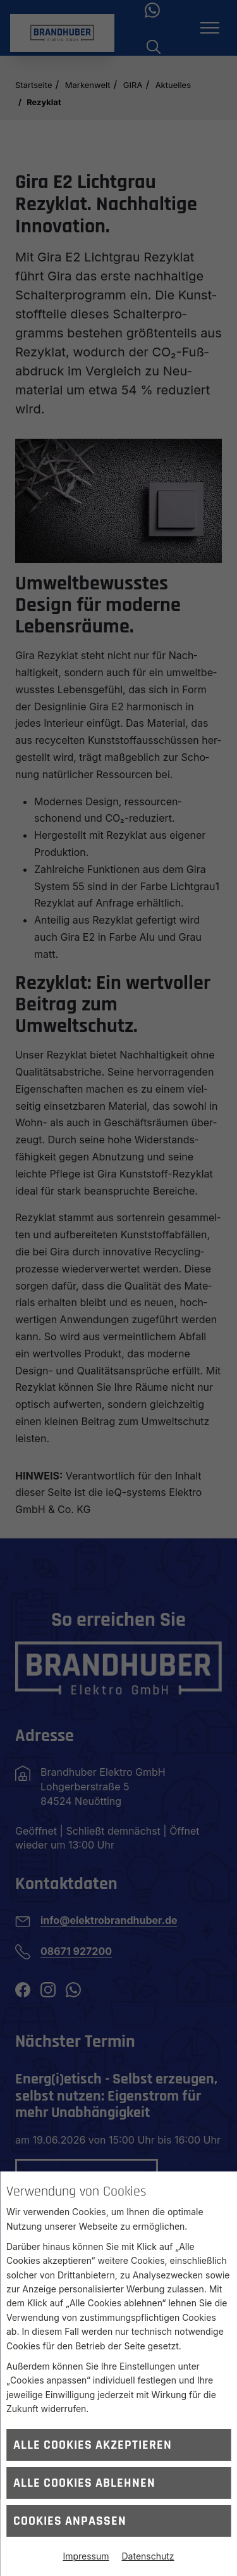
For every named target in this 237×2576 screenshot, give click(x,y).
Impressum (86, 2556)
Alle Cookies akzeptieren (92, 2445)
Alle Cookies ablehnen (84, 2483)
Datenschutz (148, 2556)
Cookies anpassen (69, 2521)
